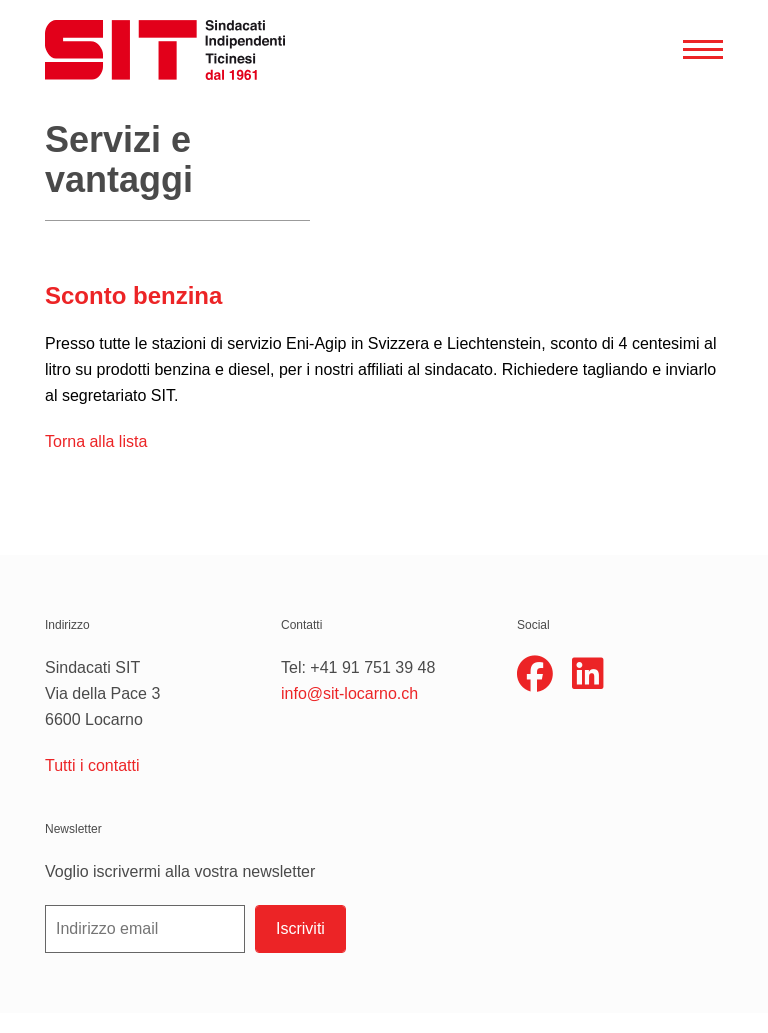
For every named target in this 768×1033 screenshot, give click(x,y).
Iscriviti (300, 928)
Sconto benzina (133, 295)
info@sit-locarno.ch (349, 693)
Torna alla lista (96, 441)
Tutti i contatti (92, 765)
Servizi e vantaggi (119, 159)
